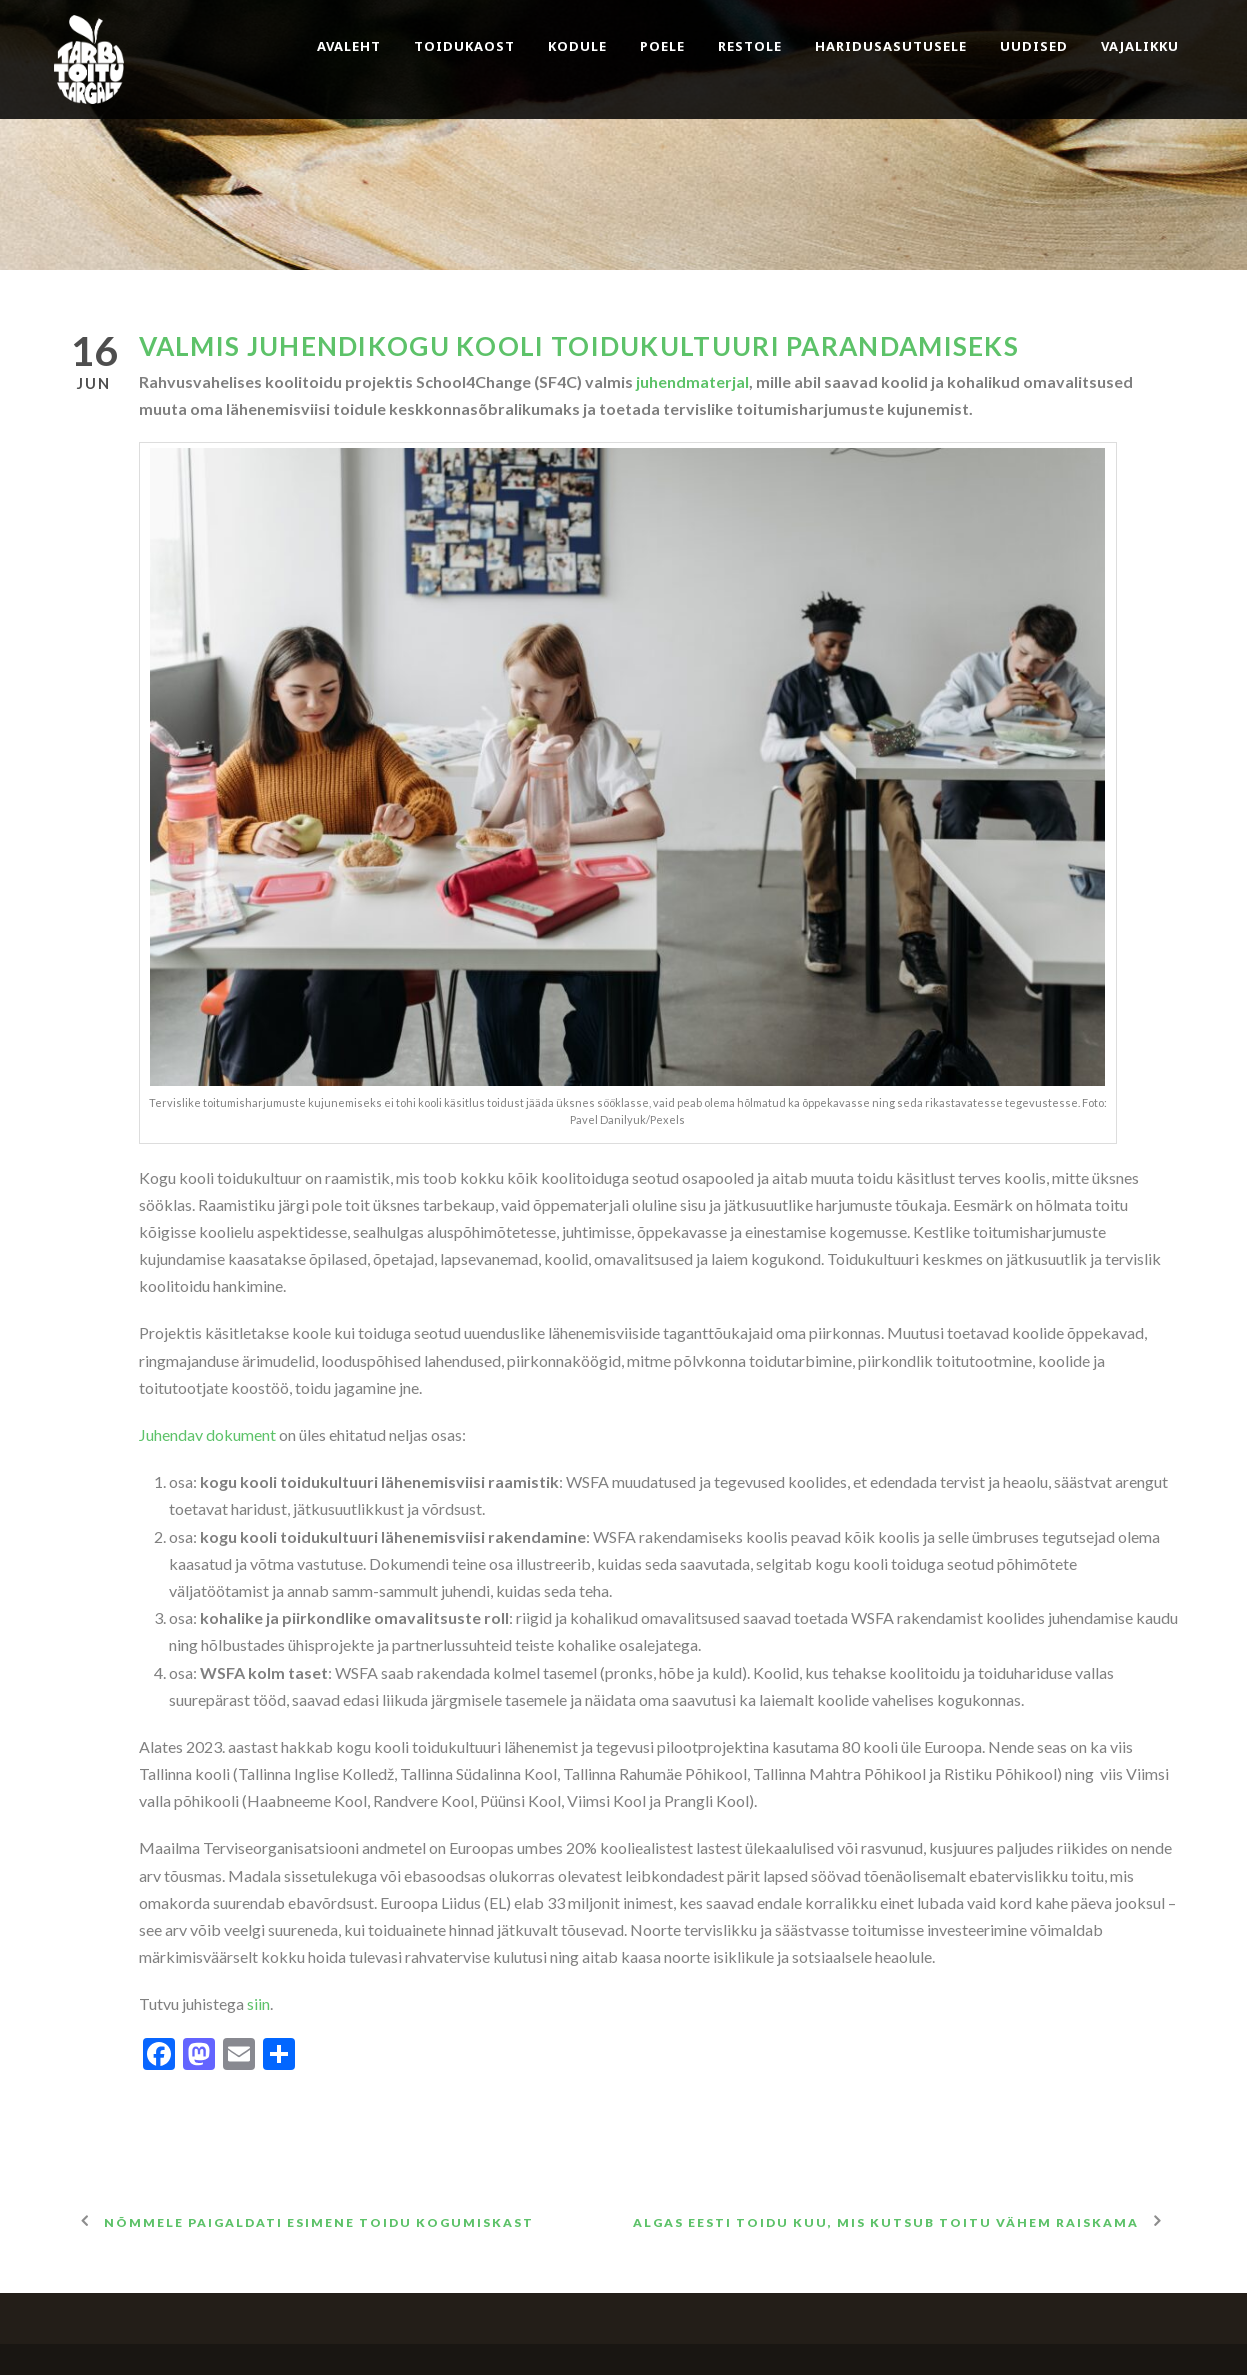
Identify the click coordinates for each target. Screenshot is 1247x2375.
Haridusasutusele (891, 46)
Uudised (1034, 46)
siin (258, 2003)
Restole (750, 46)
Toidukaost (464, 46)
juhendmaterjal (692, 381)
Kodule (577, 46)
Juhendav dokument (207, 1434)
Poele (662, 46)
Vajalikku (1140, 46)
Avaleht (349, 46)
